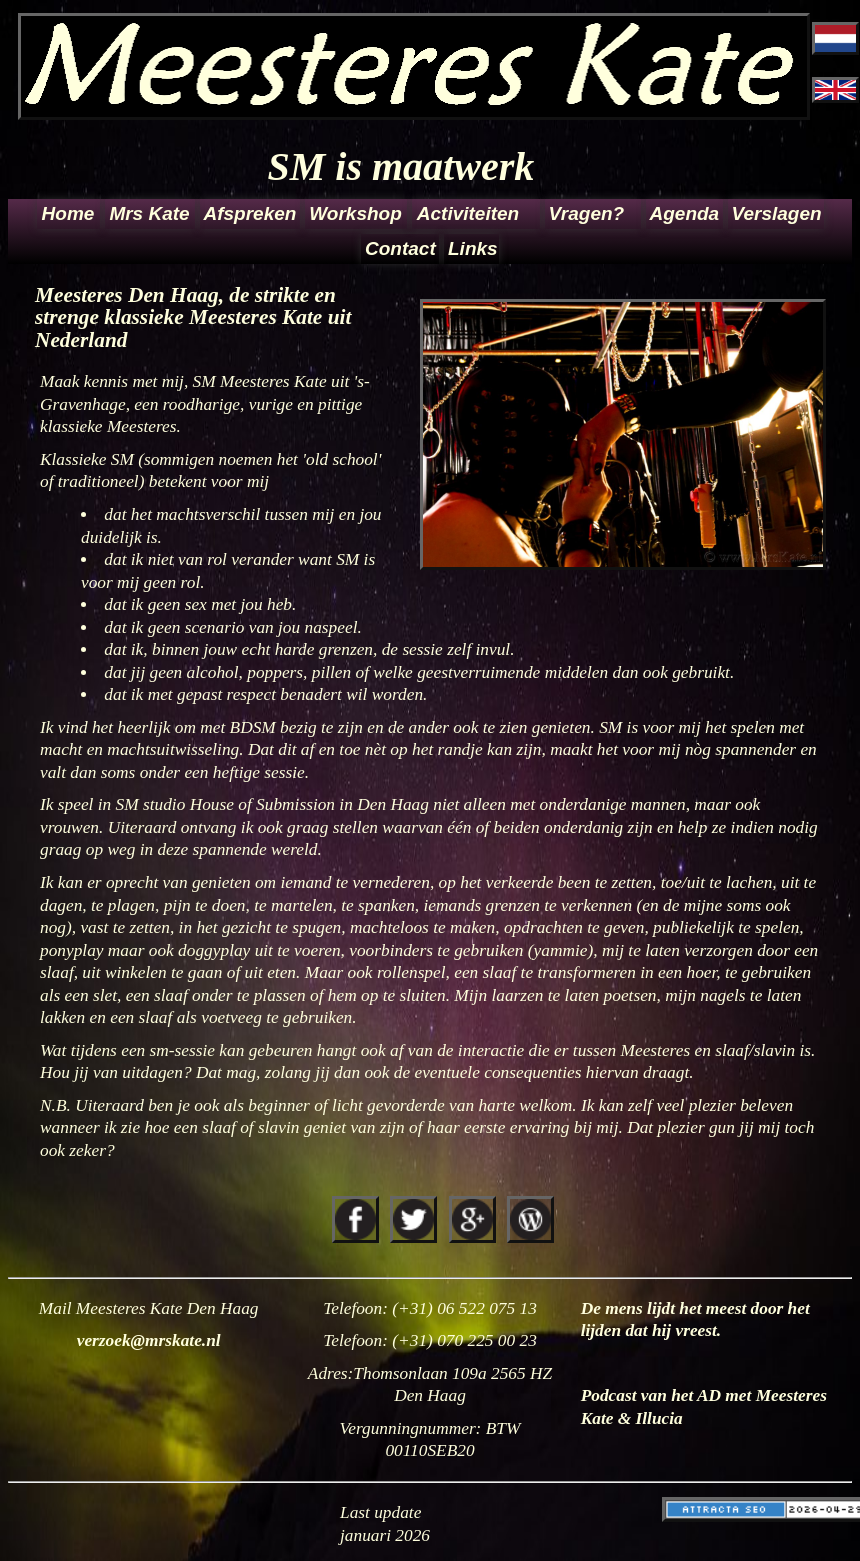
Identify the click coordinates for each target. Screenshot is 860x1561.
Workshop (355, 213)
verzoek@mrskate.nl (149, 1340)
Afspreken (250, 213)
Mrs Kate (149, 213)
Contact (400, 248)
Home (68, 213)
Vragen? (587, 213)
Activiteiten (468, 213)
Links (472, 248)
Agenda (685, 213)
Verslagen (776, 213)
